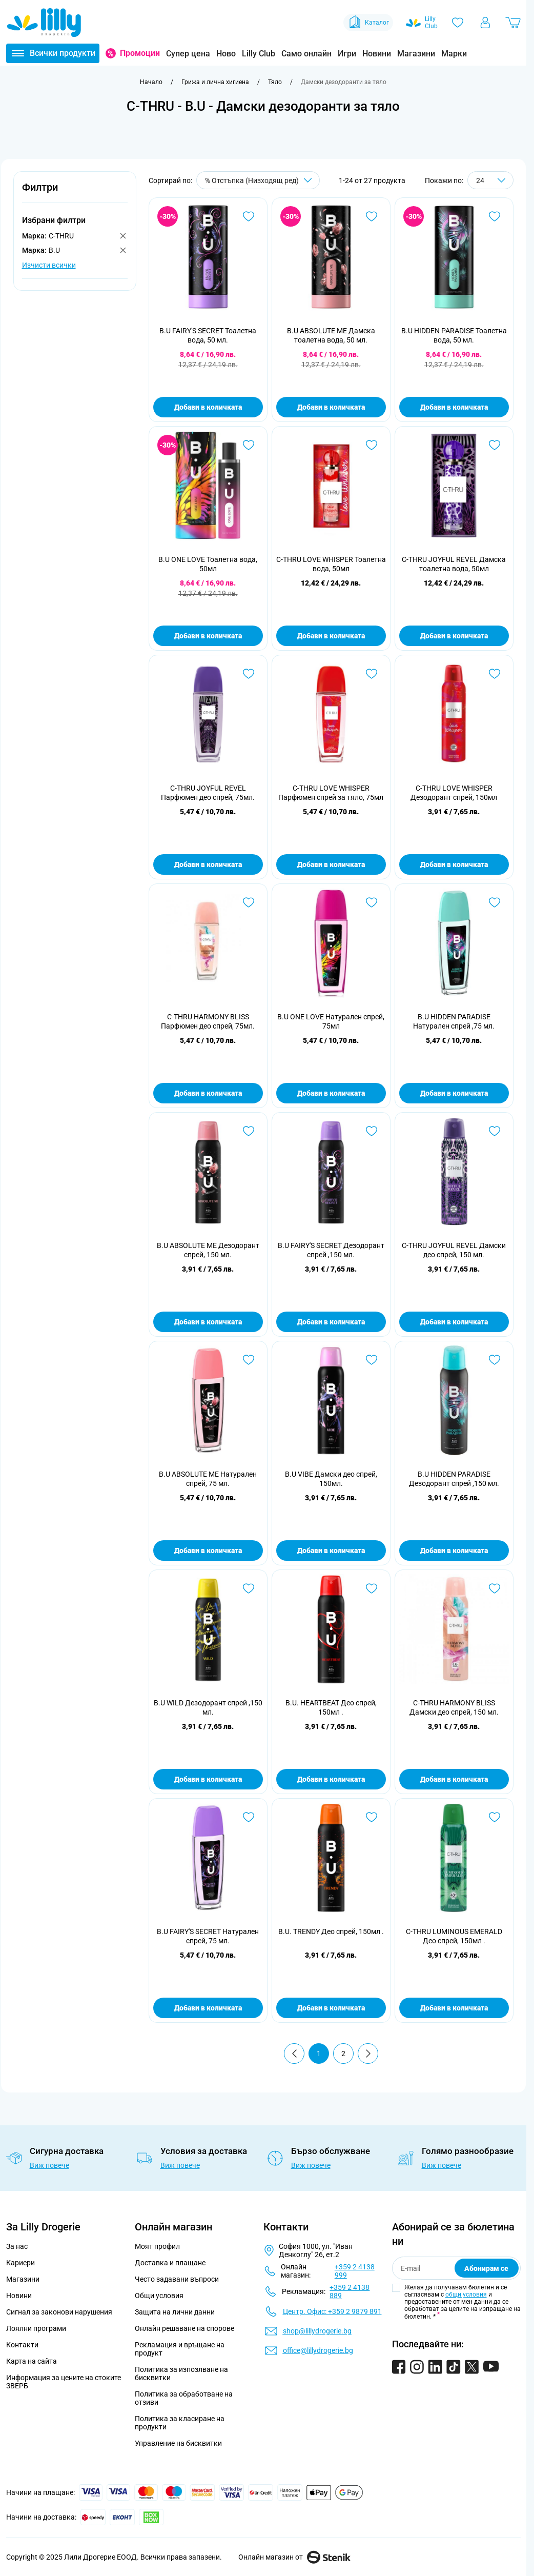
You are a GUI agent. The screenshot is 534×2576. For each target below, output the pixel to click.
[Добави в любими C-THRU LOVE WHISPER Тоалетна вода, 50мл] (371, 445)
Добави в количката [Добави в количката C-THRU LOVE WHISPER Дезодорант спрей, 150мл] (454, 864)
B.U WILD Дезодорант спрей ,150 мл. (208, 1707)
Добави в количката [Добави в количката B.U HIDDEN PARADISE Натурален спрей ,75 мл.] (454, 1093)
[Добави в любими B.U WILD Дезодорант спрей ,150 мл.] (248, 1588)
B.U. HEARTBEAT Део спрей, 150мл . (331, 1707)
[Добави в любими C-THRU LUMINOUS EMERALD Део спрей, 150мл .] (494, 1817)
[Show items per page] (490, 180)
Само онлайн (306, 53)
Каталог (368, 22)
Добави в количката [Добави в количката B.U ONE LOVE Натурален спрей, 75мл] (331, 1093)
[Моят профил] (485, 22)
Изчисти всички (49, 265)
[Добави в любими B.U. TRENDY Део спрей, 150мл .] (371, 1817)
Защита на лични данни (175, 2312)
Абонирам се (486, 2268)
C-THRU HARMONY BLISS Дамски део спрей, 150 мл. (454, 1707)
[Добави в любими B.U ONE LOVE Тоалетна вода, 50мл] (248, 445)
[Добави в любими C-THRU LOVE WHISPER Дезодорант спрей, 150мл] (494, 673)
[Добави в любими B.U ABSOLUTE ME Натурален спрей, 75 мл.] (248, 1360)
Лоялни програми (36, 2328)
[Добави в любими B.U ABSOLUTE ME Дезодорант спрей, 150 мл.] (248, 1131)
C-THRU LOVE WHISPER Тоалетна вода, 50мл (331, 564)
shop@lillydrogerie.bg (317, 2331)
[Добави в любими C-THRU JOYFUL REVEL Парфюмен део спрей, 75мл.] (248, 673)
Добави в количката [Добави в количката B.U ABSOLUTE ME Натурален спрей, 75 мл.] (208, 1550)
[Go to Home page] (44, 22)
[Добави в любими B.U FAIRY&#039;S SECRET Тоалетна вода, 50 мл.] (248, 216)
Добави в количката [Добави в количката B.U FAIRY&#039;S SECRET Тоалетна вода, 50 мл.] (208, 407)
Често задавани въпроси (177, 2279)
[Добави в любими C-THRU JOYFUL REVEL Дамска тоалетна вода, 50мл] (494, 445)
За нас (17, 2246)
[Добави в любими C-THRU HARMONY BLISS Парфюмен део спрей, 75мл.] (248, 902)
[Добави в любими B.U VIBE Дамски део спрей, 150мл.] (371, 1360)
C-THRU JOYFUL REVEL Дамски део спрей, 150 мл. (454, 1250)
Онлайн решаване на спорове (184, 2328)
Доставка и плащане (170, 2263)
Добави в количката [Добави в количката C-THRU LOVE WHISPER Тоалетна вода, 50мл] (331, 636)
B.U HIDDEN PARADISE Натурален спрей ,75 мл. (454, 1021)
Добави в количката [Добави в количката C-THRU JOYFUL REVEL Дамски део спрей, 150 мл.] (454, 1322)
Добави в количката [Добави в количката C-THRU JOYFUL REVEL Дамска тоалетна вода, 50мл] (454, 636)
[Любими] (457, 22)
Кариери (20, 2263)
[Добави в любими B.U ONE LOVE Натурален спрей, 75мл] (371, 902)
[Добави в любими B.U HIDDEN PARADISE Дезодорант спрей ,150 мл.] (494, 1360)
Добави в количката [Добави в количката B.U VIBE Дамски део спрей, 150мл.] (331, 1550)
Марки (454, 53)
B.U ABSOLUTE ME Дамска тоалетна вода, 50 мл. (331, 335)
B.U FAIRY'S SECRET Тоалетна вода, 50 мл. (207, 335)
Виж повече (49, 2165)
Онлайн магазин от (294, 2557)
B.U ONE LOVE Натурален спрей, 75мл (330, 1021)
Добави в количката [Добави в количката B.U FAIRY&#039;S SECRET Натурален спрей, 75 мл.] (208, 2008)
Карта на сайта (31, 2361)
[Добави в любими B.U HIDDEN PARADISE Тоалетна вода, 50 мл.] (494, 216)
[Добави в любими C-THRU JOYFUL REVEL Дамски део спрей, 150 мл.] (494, 1131)
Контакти (22, 2345)
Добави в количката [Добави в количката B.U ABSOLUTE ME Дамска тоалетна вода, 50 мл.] (331, 407)
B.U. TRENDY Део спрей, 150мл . (331, 1931)
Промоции (140, 53)
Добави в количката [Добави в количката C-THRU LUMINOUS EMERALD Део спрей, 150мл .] (454, 2008)
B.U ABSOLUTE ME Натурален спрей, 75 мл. (208, 1478)
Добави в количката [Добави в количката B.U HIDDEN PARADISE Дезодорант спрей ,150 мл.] (454, 1550)
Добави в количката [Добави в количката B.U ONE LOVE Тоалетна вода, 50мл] (208, 636)
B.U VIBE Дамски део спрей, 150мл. (331, 1478)
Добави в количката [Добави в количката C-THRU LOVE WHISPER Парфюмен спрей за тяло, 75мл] (331, 864)
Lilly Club (258, 53)
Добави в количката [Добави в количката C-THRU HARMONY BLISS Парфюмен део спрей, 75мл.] (208, 1093)
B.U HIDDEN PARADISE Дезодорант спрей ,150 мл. (454, 1478)
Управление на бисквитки (178, 2443)
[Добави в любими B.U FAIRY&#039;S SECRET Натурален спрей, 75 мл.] (248, 1817)
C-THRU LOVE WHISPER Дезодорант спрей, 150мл (453, 792)
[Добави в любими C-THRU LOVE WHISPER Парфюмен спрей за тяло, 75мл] (371, 673)
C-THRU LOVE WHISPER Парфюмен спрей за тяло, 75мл (330, 792)
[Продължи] (368, 2053)
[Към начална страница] (151, 82)
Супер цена (188, 53)
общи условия (466, 2294)
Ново (226, 53)
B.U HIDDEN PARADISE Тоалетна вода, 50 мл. (454, 335)
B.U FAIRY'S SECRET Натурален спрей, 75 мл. (208, 1936)
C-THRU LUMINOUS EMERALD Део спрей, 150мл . (454, 1936)
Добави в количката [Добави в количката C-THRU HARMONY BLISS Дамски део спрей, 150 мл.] (454, 1779)
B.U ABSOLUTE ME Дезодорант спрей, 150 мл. (208, 1250)
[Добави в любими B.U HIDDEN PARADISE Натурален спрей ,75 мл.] (494, 902)
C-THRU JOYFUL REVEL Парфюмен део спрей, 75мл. (208, 792)
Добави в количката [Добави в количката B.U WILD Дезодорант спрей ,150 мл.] (208, 1779)
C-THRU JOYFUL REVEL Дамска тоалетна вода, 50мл (454, 564)
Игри (347, 53)
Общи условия (159, 2295)
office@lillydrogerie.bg (318, 2350)
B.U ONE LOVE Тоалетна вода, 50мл (207, 564)
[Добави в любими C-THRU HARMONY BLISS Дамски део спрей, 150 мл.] (494, 1588)
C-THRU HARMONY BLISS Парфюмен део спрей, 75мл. (208, 1021)
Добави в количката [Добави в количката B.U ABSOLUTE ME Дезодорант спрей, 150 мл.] (208, 1322)
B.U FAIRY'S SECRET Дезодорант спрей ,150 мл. (331, 1250)
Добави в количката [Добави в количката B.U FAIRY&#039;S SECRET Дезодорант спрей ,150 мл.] (331, 1322)
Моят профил (157, 2246)
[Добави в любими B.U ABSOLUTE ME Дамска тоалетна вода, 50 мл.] (371, 216)
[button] (75, 193)
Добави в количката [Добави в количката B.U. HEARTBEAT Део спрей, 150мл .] (331, 1779)
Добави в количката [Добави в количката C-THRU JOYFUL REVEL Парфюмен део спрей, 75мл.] (208, 864)
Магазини (416, 53)
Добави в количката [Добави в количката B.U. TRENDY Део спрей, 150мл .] (331, 2008)
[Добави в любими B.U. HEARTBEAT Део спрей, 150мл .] (371, 1588)
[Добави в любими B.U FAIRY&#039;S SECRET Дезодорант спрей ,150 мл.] (371, 1131)
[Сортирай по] (258, 180)
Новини (376, 53)
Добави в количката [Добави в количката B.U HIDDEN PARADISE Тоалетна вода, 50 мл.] (454, 407)
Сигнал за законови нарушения (59, 2312)
